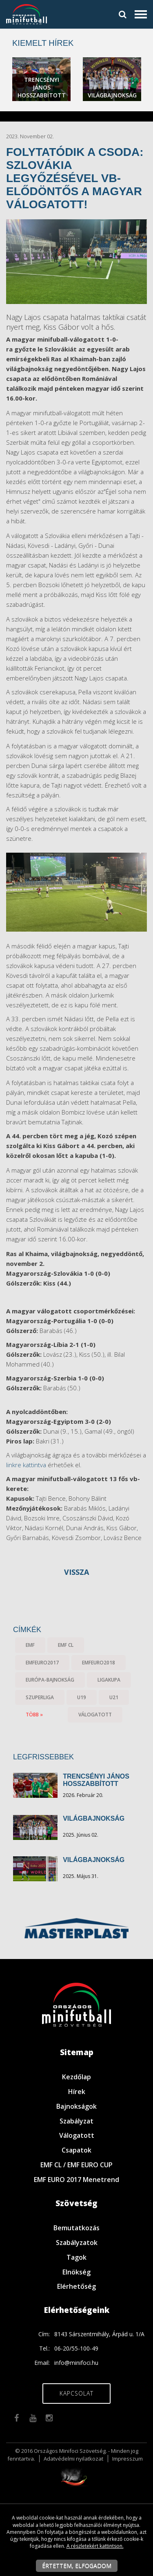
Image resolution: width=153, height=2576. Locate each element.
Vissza (76, 1572)
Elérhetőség (76, 2286)
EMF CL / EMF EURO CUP (76, 2164)
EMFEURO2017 (42, 1662)
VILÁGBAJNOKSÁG (93, 1818)
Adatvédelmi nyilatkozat (73, 2458)
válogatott (95, 1714)
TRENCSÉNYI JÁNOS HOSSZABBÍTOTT (96, 1780)
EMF (30, 1645)
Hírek (76, 2091)
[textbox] (76, 368)
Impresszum (127, 2458)
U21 (113, 1697)
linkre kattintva (26, 1465)
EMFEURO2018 (98, 1662)
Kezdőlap (76, 2076)
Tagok (76, 2257)
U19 (81, 1697)
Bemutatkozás (76, 2227)
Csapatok (76, 2150)
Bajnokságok (76, 2106)
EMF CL (65, 1645)
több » (34, 1714)
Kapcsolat (76, 2393)
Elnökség (76, 2272)
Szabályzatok (77, 2242)
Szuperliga (40, 1697)
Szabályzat (76, 2121)
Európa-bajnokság (50, 1679)
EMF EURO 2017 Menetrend (76, 2179)
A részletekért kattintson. (95, 2545)
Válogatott (76, 2135)
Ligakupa (109, 1679)
